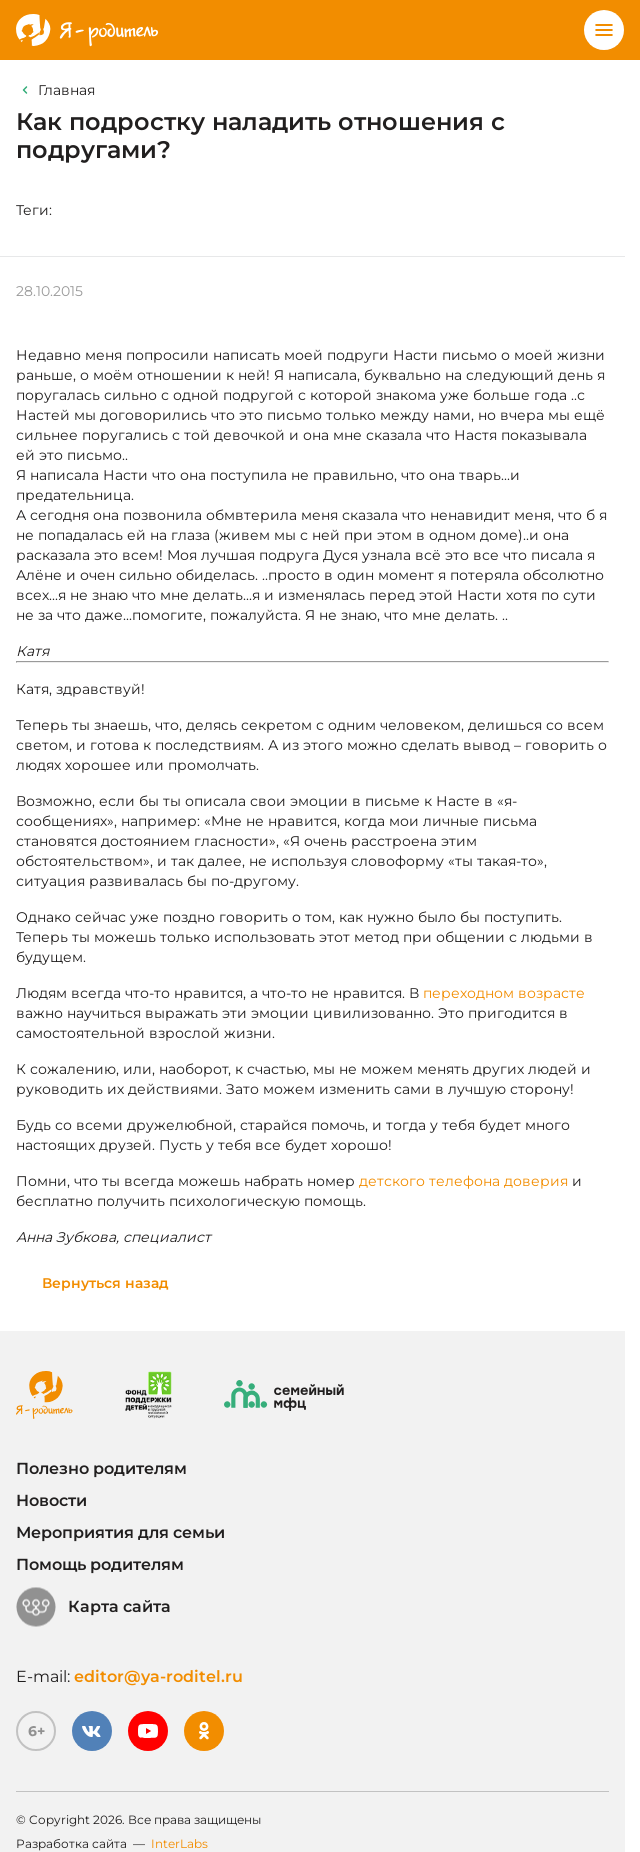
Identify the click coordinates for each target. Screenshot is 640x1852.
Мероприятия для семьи (120, 1532)
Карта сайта (93, 1607)
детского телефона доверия (463, 1181)
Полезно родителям (101, 1468)
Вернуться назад (105, 1283)
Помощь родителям (100, 1564)
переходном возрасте (504, 993)
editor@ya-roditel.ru (158, 1676)
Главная (66, 90)
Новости (51, 1500)
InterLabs (179, 1843)
